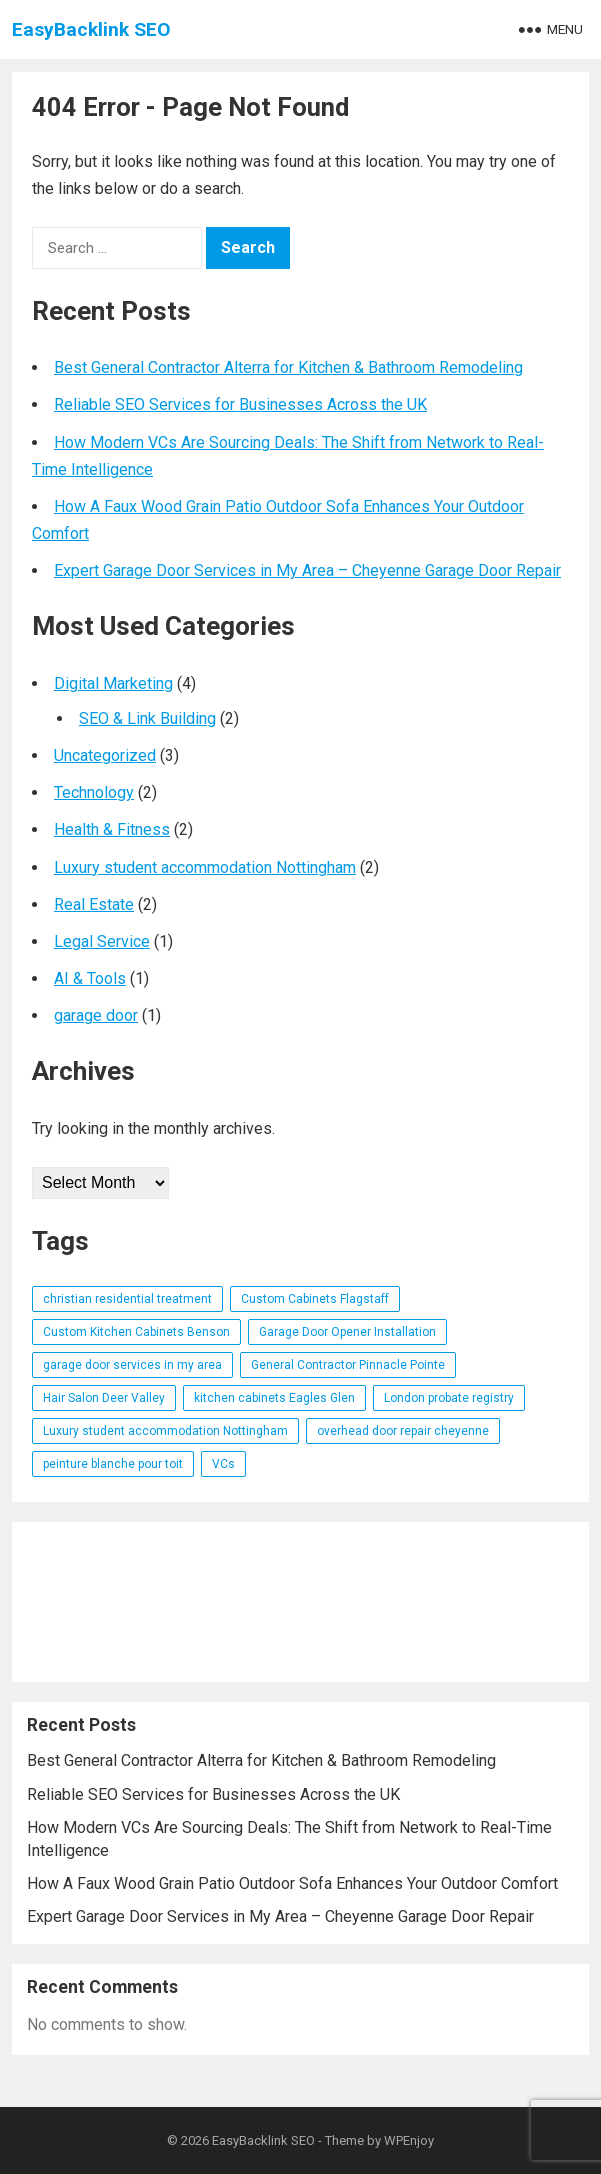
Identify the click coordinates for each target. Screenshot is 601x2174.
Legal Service (102, 941)
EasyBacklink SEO (91, 29)
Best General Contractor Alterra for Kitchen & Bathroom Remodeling (288, 367)
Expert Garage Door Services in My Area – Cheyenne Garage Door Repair (307, 570)
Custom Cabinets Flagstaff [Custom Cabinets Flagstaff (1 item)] (315, 1299)
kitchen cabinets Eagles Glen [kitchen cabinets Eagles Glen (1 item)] (274, 1398)
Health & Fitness (112, 829)
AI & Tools (90, 978)
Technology (94, 792)
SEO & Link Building (147, 718)
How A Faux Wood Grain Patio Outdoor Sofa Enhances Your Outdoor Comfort (292, 1883)
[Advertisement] (300, 1602)
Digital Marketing (113, 683)
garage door (96, 1015)
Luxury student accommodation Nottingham (205, 867)
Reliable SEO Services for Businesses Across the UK (240, 404)
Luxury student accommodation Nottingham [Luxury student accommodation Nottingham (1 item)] (165, 1431)
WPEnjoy (409, 2140)
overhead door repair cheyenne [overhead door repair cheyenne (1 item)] (403, 1431)
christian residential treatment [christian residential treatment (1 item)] (127, 1299)
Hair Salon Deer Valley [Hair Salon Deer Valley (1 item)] (104, 1398)
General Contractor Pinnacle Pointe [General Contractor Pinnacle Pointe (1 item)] (348, 1365)
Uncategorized (105, 755)
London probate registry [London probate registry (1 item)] (449, 1398)
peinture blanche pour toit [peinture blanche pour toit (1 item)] (113, 1464)
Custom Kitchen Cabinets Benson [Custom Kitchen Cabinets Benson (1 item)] (136, 1332)
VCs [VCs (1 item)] (223, 1464)
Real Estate (94, 904)
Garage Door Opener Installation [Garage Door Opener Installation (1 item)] (347, 1332)
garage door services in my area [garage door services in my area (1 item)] (132, 1365)
